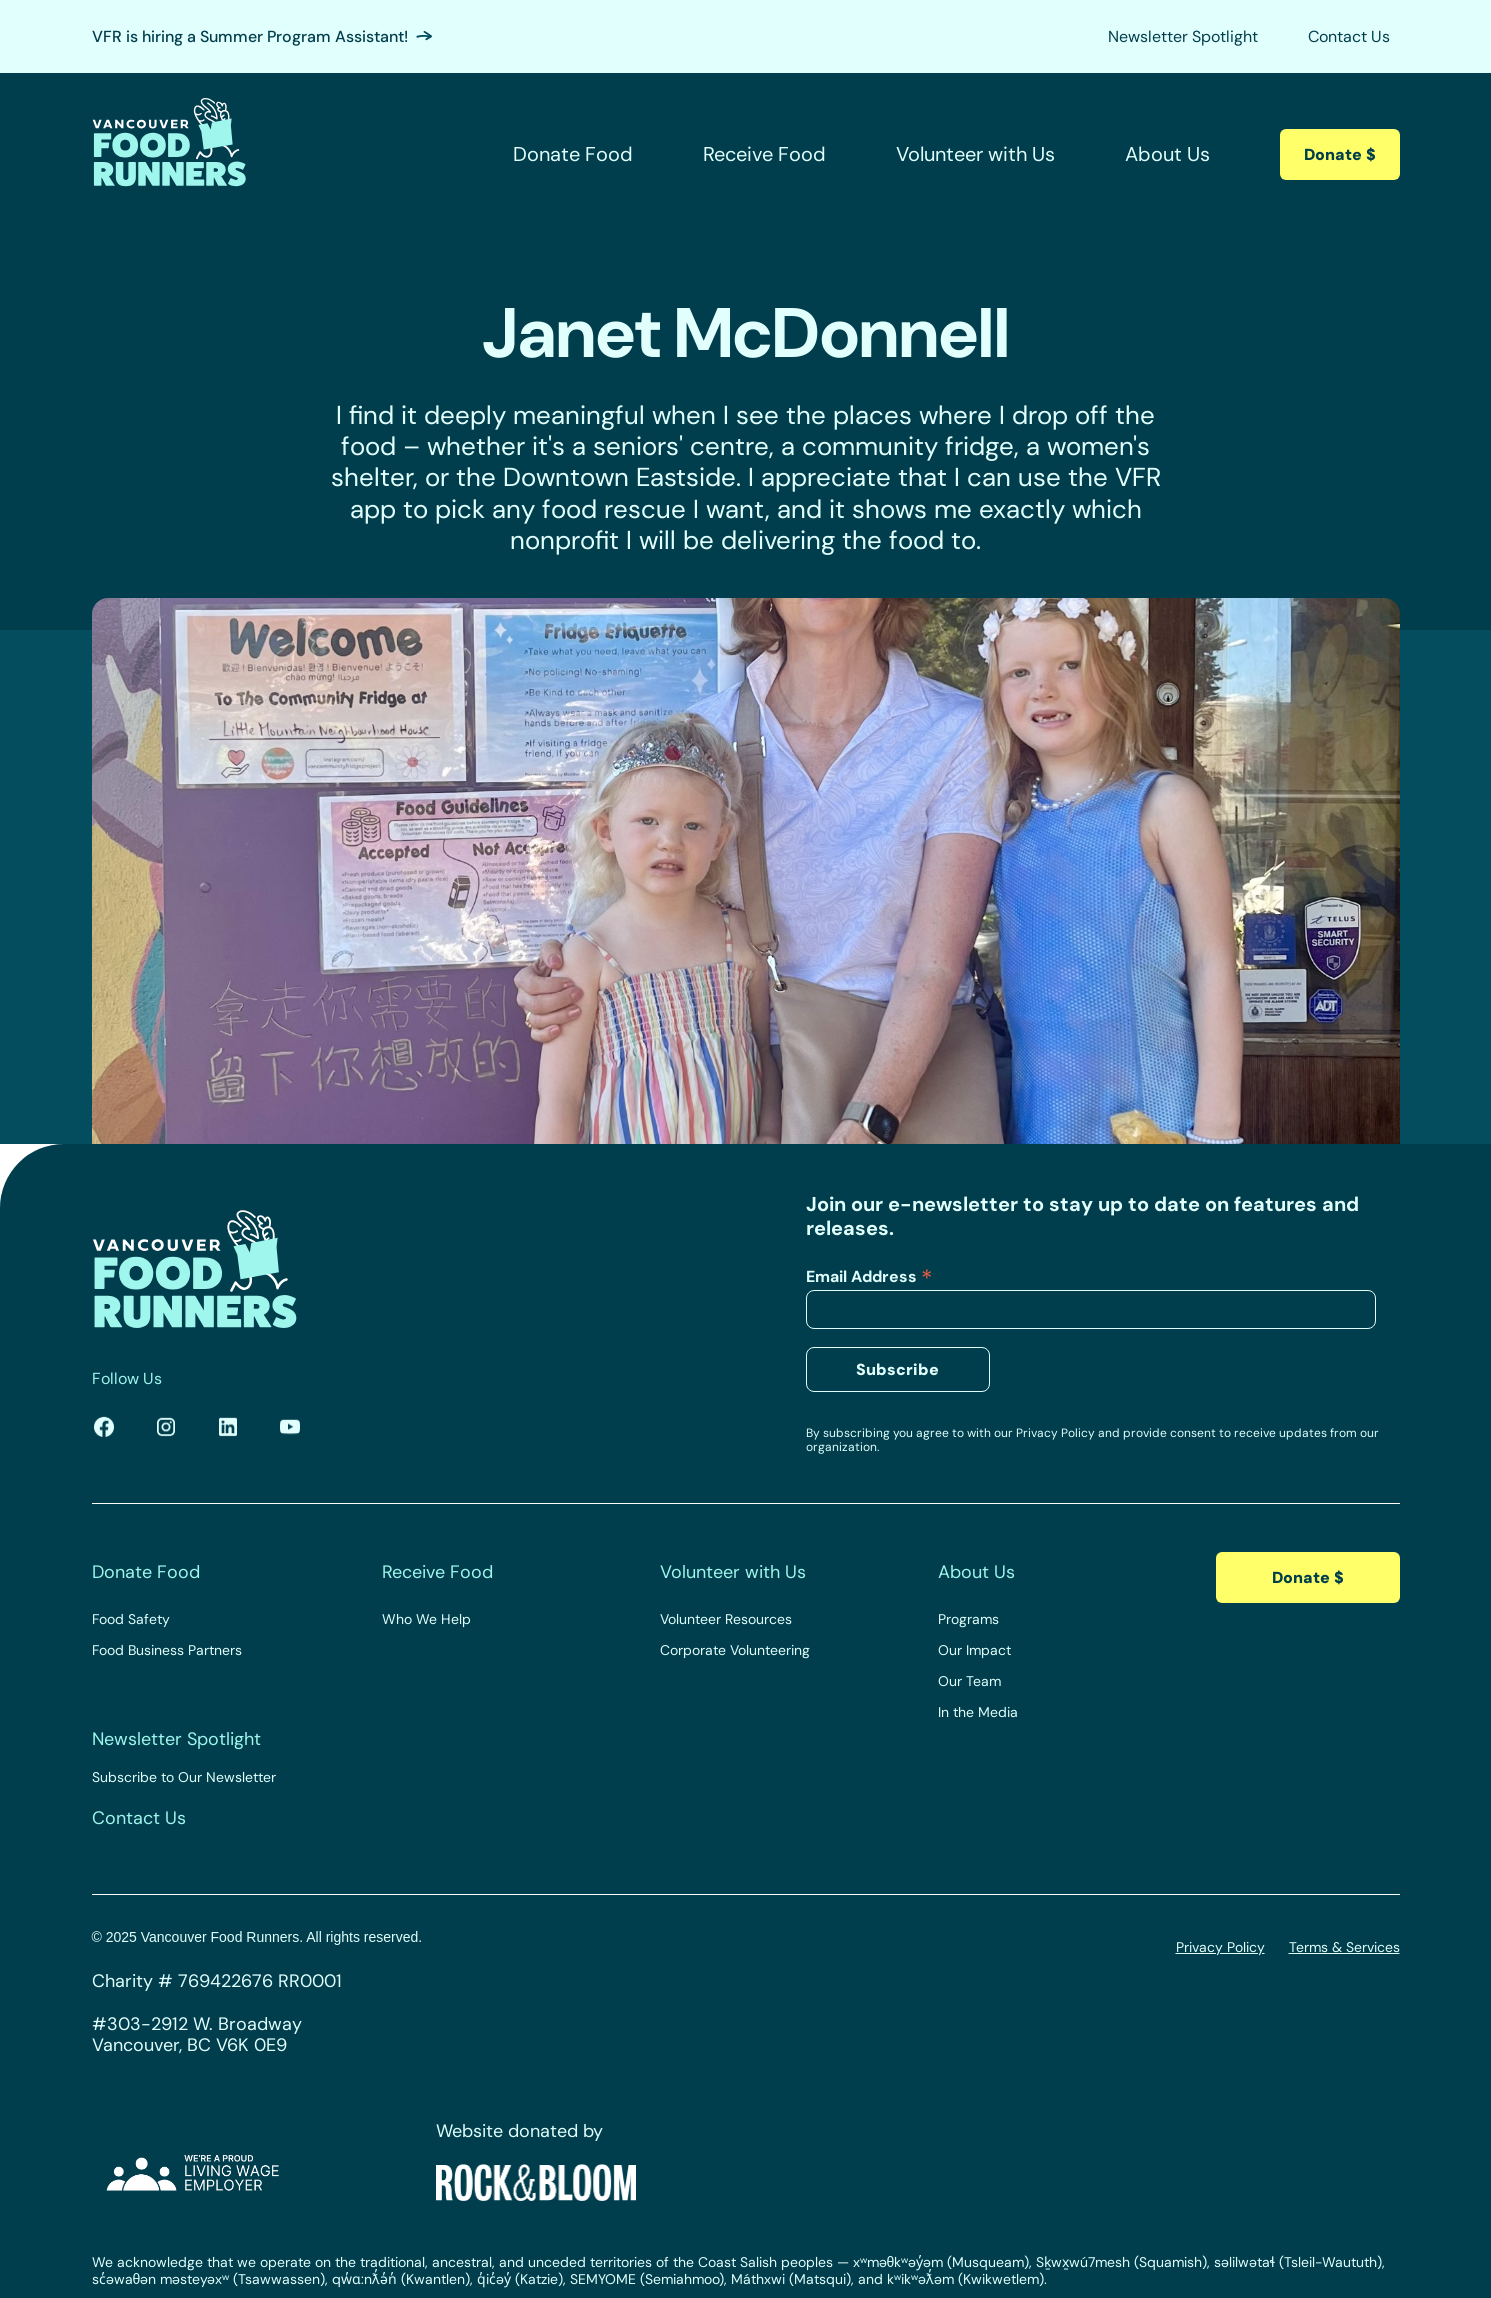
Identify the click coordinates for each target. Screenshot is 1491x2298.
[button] (583, 154)
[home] (169, 154)
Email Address (869, 1275)
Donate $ (1340, 154)
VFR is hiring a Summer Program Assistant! (250, 36)
